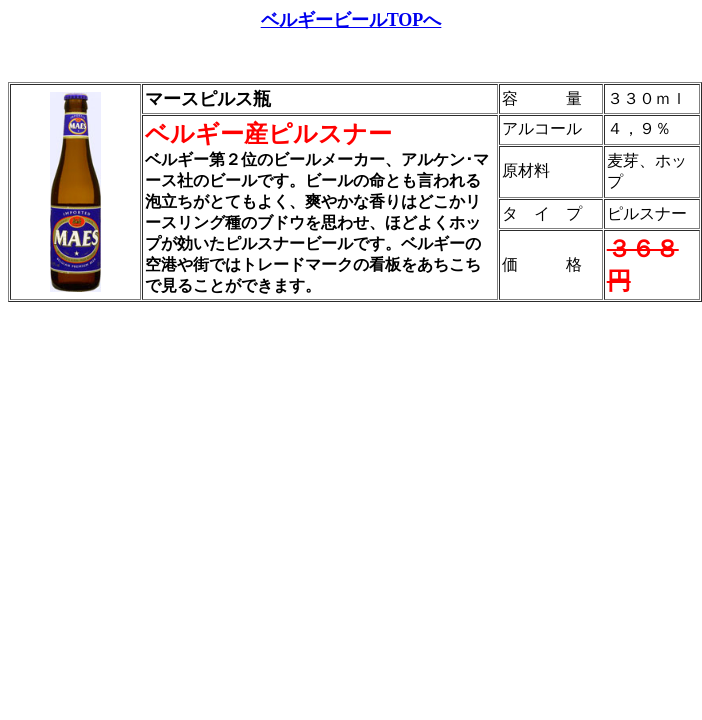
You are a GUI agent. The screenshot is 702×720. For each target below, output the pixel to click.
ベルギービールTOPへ (351, 20)
